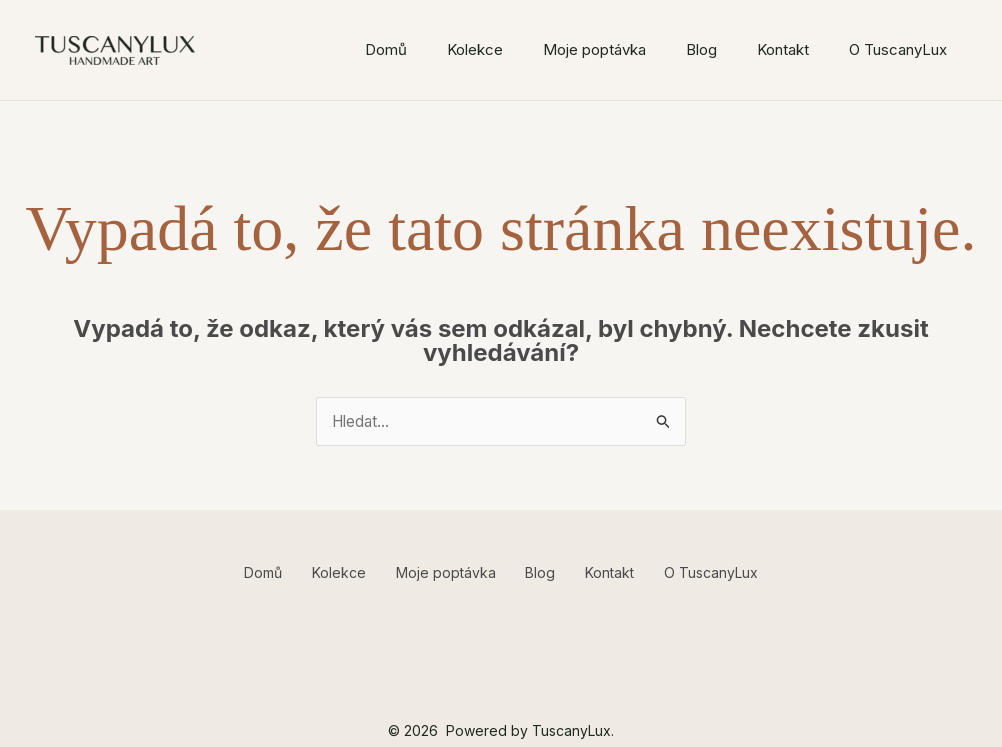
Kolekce (475, 49)
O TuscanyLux (898, 49)
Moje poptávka (594, 49)
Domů (386, 49)
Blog (701, 49)
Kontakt (783, 49)
